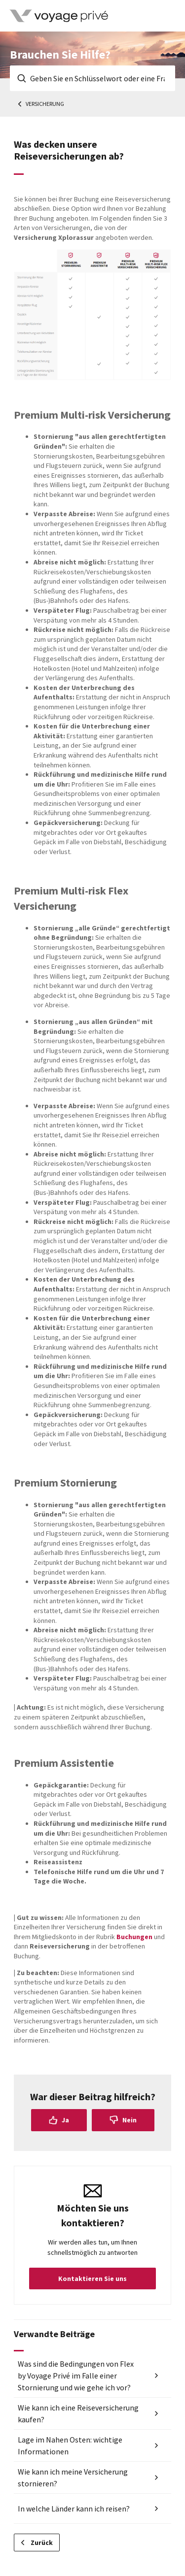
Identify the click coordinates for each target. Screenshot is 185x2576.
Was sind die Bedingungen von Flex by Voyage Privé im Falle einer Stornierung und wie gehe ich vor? (76, 2375)
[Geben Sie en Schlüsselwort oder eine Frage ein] (92, 78)
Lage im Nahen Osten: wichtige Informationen (70, 2445)
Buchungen (134, 1936)
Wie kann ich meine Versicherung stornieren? (73, 2477)
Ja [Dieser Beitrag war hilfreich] (65, 2119)
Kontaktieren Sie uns (92, 2278)
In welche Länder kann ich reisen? (74, 2508)
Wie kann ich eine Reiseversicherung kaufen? (78, 2413)
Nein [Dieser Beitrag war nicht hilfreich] (129, 2119)
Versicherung (45, 103)
